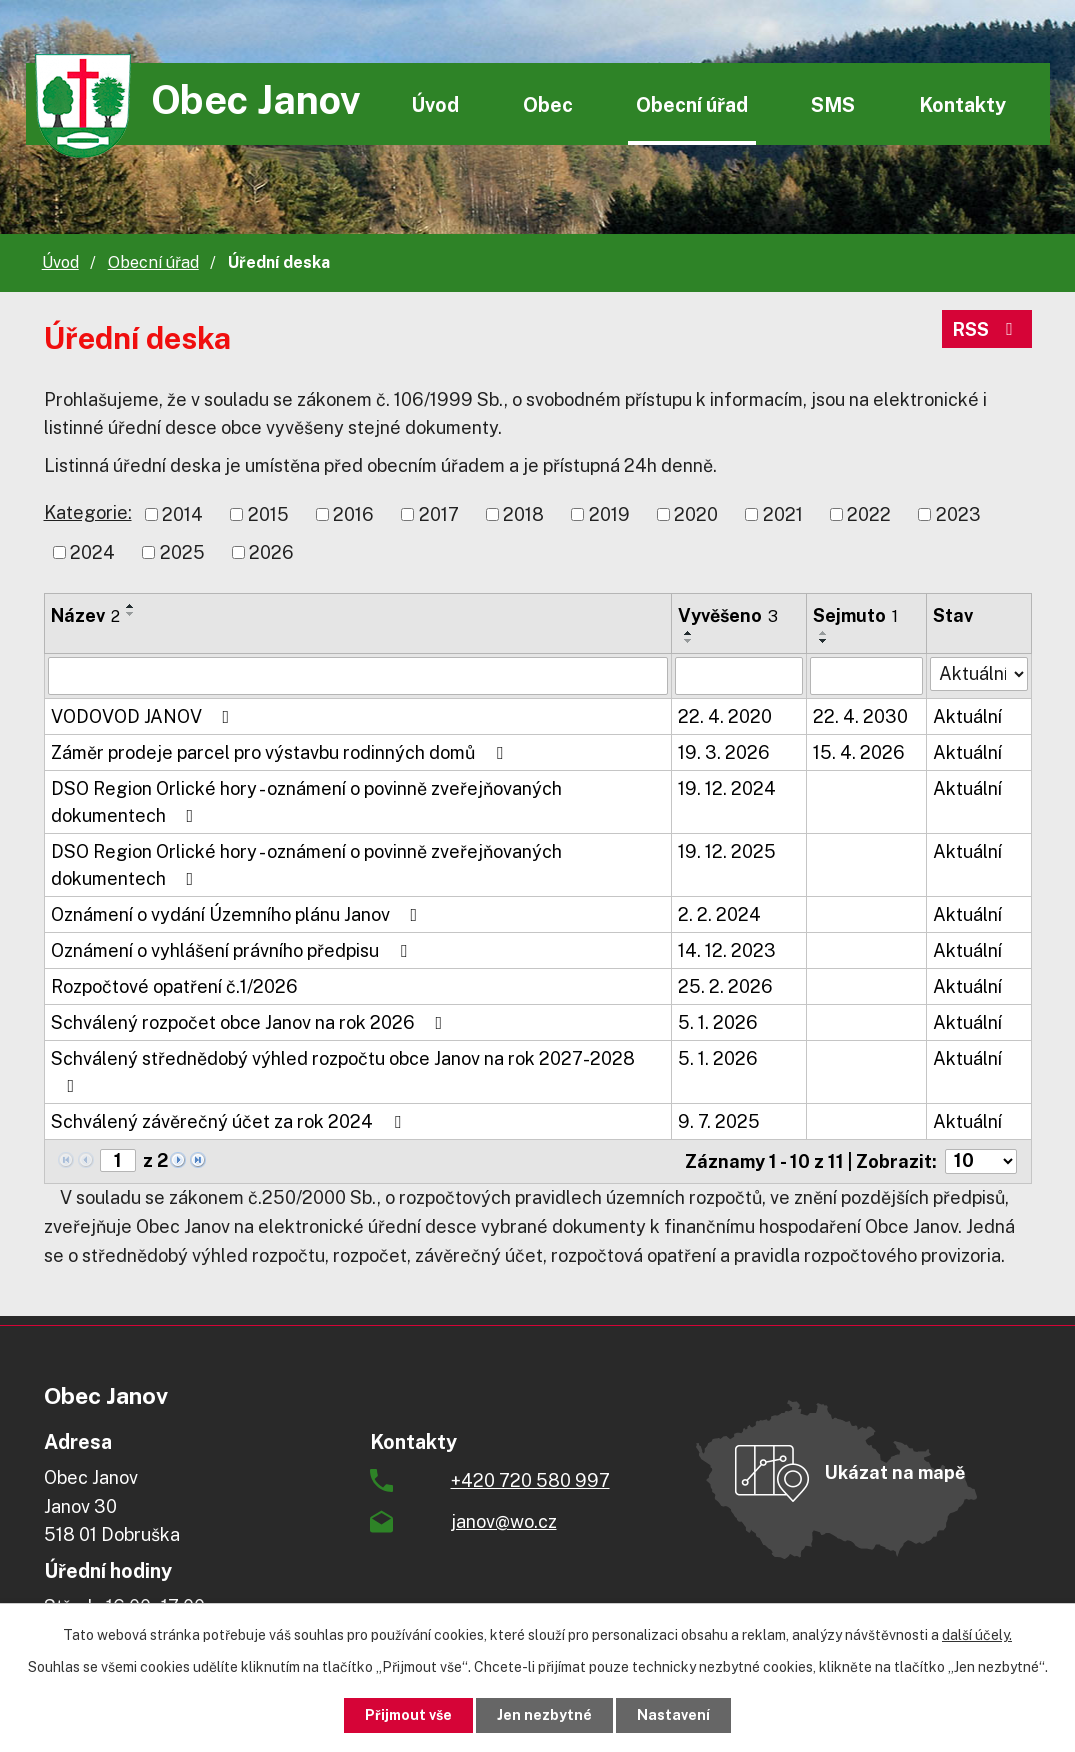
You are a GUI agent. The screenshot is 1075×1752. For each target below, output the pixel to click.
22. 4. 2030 (860, 716)
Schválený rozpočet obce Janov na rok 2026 (251, 1022)
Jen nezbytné (544, 1715)
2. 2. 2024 (719, 914)
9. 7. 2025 (719, 1121)
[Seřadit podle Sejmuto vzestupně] (824, 633)
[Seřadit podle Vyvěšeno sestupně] (689, 641)
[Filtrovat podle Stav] (979, 674)
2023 (958, 514)
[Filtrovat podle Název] (358, 676)
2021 (783, 514)
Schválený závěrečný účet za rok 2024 (230, 1121)
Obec (548, 104)
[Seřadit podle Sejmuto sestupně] (824, 641)
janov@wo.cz (504, 1521)
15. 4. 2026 (859, 752)
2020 (696, 514)
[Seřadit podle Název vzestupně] (131, 606)
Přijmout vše (408, 1715)
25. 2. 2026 (725, 986)
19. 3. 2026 (724, 752)
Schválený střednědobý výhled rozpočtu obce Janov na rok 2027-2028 (343, 1071)
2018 (523, 514)
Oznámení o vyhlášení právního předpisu (233, 950)
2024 (92, 552)
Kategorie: (88, 512)
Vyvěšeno (728, 615)
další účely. (977, 1635)
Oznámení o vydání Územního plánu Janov (238, 914)
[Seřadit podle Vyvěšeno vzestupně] (689, 633)
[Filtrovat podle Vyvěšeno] (739, 676)
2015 (268, 514)
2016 (353, 514)
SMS (833, 104)
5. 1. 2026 (718, 1022)
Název (85, 615)
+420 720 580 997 (530, 1480)
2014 (182, 514)
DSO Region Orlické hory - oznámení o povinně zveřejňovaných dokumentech (306, 802)
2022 (869, 514)
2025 (182, 552)
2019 (609, 514)
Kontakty (962, 104)
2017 (439, 514)
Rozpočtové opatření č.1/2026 (174, 986)
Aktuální (967, 716)
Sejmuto (855, 615)
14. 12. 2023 (727, 950)
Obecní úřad (692, 104)
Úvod (435, 104)
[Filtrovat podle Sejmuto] (866, 676)
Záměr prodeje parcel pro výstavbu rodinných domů (281, 752)
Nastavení (673, 1715)
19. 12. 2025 (727, 851)
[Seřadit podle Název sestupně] (131, 614)
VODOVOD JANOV (144, 716)
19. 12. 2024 (727, 788)
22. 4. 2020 (725, 716)
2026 (271, 552)
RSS (987, 329)
